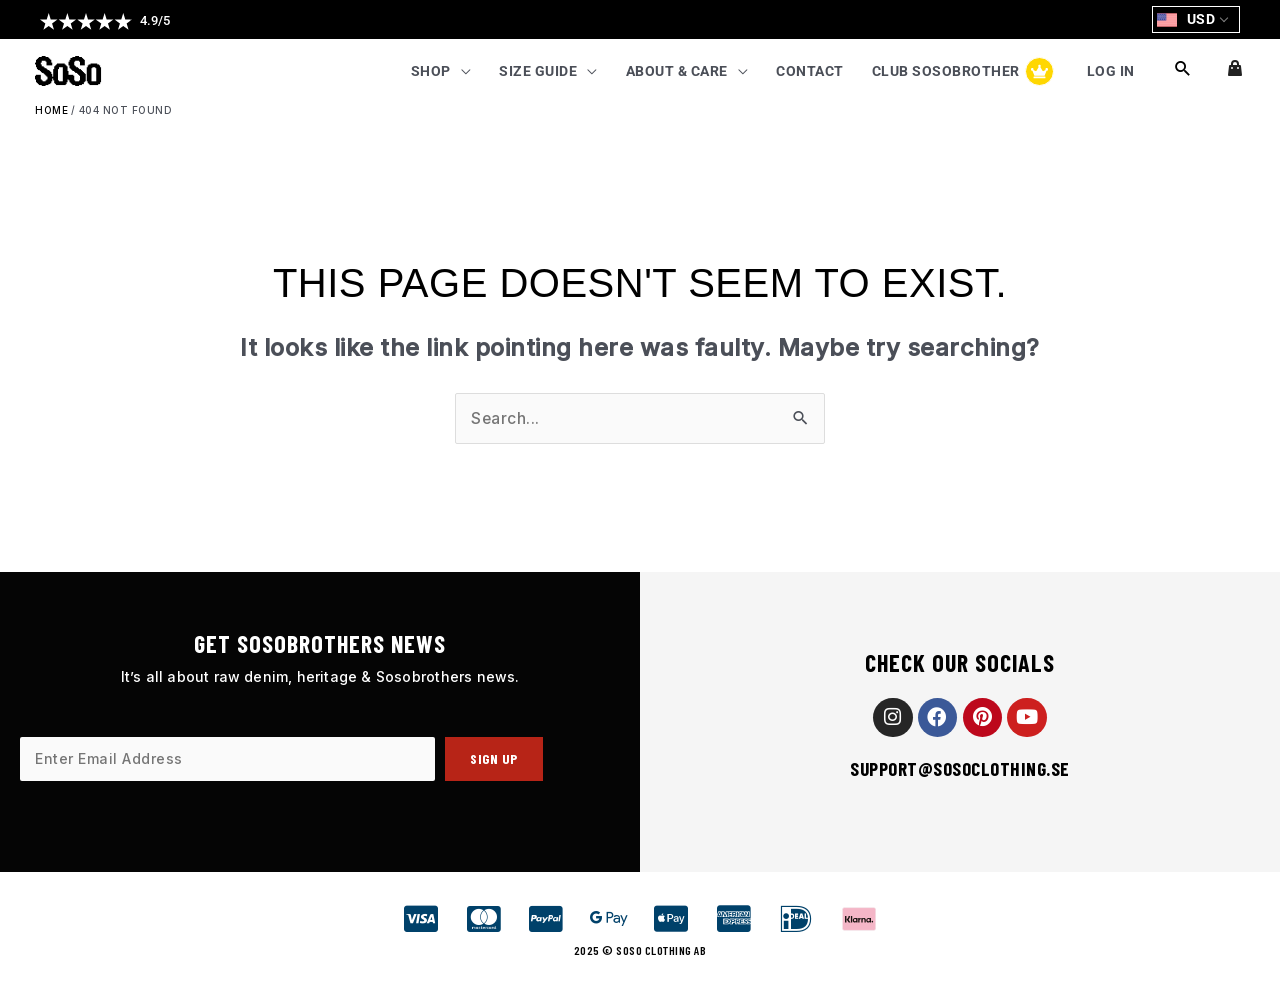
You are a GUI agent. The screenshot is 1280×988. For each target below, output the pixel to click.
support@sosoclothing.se (960, 769)
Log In (1110, 72)
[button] (105, 21)
